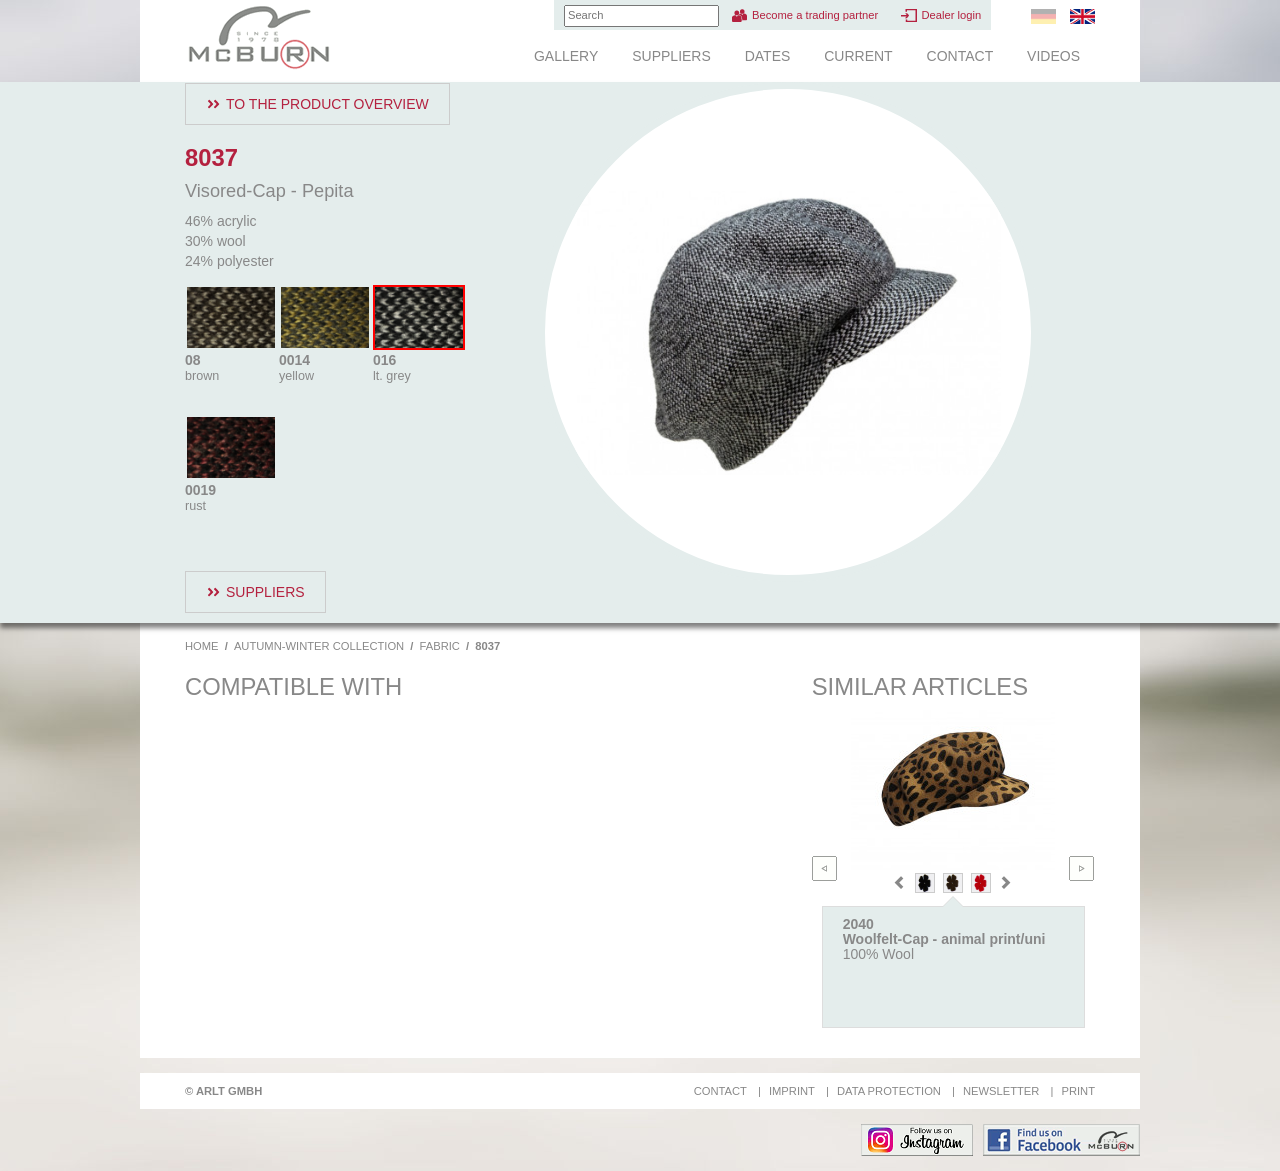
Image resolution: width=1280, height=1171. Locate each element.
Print (1078, 1091)
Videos (1053, 56)
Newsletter (1001, 1091)
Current (858, 56)
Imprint (792, 1091)
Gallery (566, 56)
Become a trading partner (815, 15)
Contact (960, 56)
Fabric (440, 646)
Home (202, 646)
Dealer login (951, 15)
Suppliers (671, 56)
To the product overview (327, 104)
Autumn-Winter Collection (319, 646)
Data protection (889, 1091)
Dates (768, 56)
